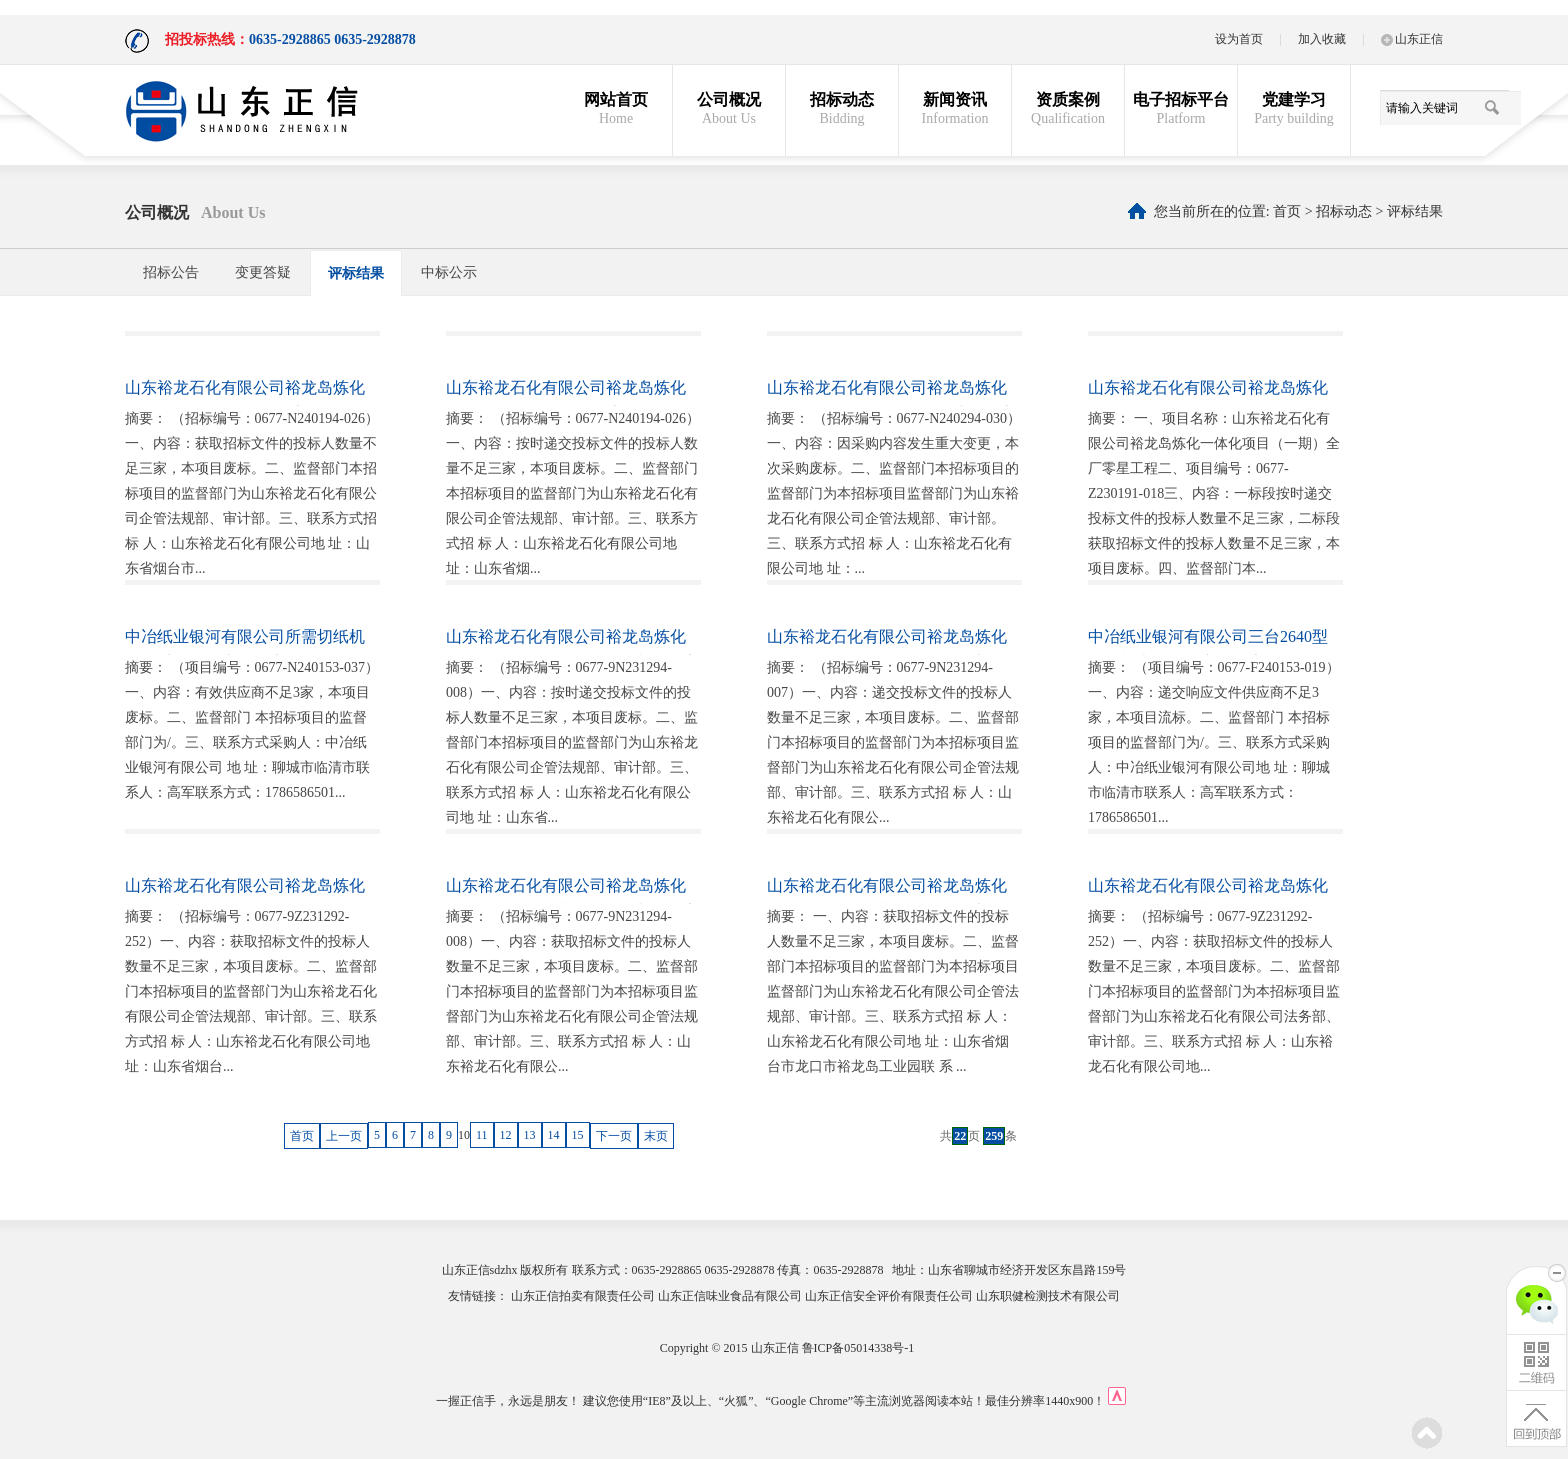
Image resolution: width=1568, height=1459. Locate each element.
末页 (656, 1136)
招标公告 (171, 272)
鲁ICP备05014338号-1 (858, 1348)
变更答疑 (263, 272)
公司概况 (729, 109)
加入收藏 (1322, 39)
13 (530, 1135)
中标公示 (449, 272)
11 (482, 1135)
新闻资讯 (955, 109)
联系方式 (596, 1270)
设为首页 (1239, 39)
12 (506, 1135)
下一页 (614, 1136)
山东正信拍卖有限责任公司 (583, 1296)
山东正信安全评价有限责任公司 (889, 1296)
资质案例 (1068, 109)
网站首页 (616, 109)
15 (578, 1135)
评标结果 (1415, 211)
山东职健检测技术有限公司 (1048, 1296)
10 (464, 1135)
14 (554, 1135)
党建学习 (1294, 109)
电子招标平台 (1181, 109)
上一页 (344, 1136)
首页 (1287, 211)
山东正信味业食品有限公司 (730, 1296)
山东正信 (1412, 39)
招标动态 (842, 109)
